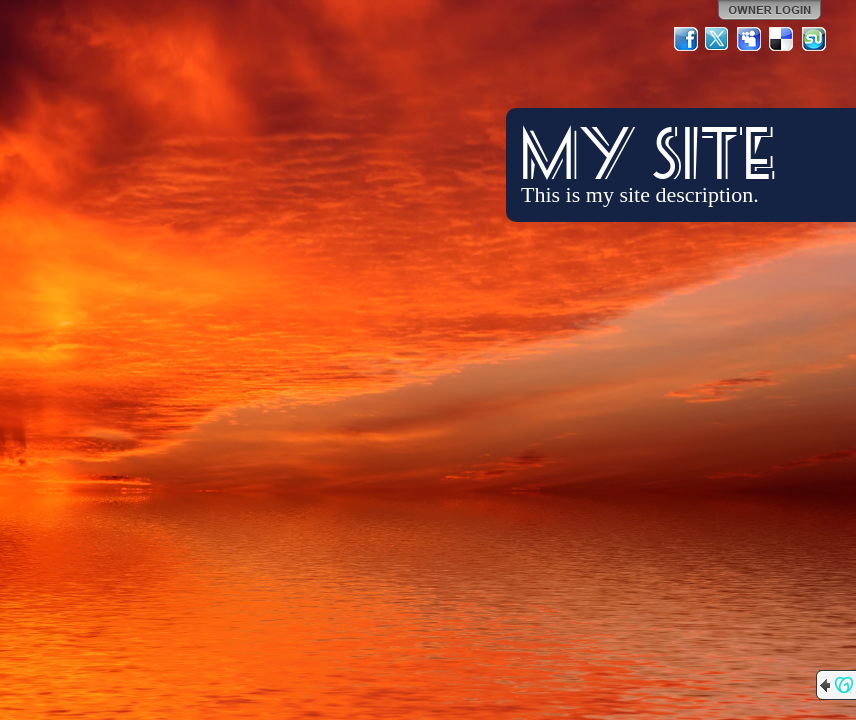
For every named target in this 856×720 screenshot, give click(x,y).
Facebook (686, 39)
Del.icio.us (782, 39)
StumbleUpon (814, 39)
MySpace (750, 39)
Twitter (718, 39)
